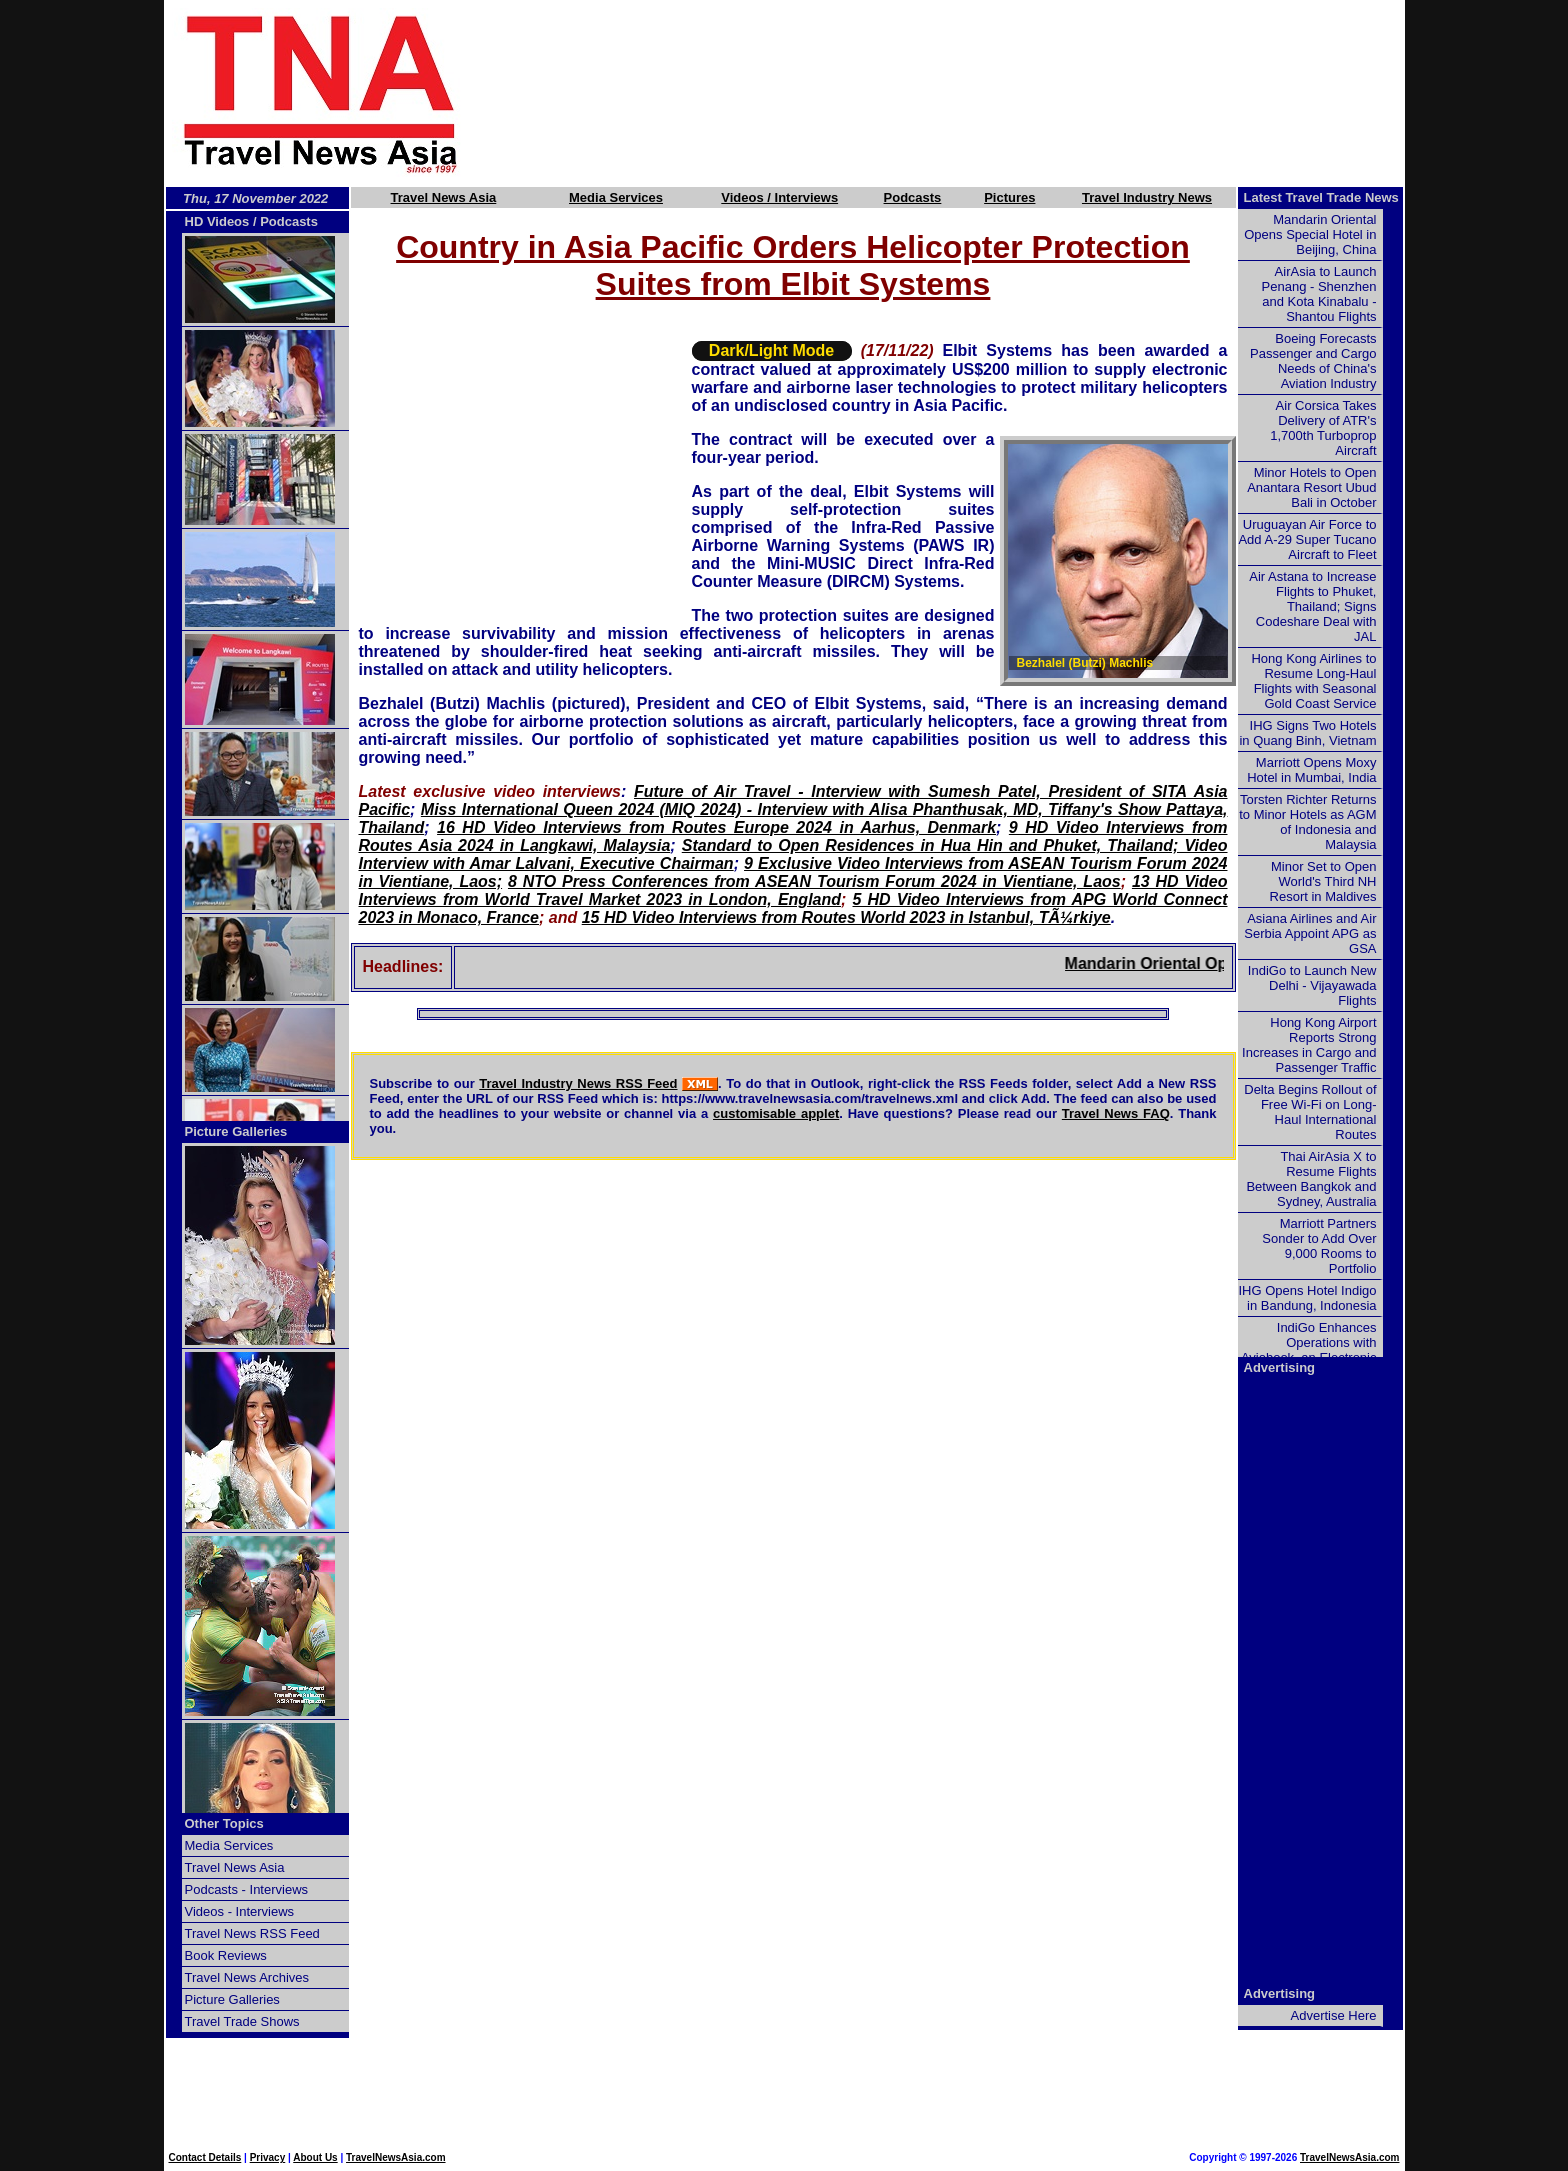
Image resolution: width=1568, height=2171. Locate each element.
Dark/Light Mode (771, 350)
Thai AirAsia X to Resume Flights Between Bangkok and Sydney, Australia (1311, 1179)
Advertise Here (1334, 2015)
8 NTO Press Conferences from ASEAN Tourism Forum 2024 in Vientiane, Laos (814, 881)
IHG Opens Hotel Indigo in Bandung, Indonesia (1307, 1298)
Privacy (268, 2157)
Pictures (1009, 197)
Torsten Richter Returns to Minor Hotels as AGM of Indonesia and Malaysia (1307, 822)
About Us (315, 2157)
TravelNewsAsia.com (396, 2157)
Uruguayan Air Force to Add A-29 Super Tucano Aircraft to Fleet (1307, 539)
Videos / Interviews (779, 197)
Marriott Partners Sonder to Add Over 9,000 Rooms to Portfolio (1319, 1246)
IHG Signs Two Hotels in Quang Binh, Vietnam (1307, 733)
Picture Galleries (236, 1131)
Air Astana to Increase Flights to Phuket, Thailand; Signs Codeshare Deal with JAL (1312, 606)
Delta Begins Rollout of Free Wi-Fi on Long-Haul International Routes (1310, 1112)
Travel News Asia (444, 197)
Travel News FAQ (1116, 1113)
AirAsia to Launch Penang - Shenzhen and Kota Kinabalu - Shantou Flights (1319, 294)
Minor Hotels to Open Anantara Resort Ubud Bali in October (1311, 487)
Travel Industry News (1147, 197)
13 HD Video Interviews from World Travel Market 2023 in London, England (793, 890)
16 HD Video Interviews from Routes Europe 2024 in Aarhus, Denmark (716, 827)
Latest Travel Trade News (1321, 197)
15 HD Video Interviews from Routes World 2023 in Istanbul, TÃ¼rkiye (846, 917)
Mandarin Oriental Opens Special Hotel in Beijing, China (1310, 234)
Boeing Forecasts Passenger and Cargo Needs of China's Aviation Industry (1313, 361)
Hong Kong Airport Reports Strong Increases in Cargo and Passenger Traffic (1309, 1045)
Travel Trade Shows (242, 2021)
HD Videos (217, 221)
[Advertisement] (966, 93)
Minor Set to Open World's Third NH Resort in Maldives (1323, 881)
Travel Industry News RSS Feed (578, 1083)
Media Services (616, 197)
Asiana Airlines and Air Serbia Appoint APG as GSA (1310, 933)
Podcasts (913, 197)
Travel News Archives (247, 1977)
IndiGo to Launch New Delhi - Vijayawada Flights (1312, 985)
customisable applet (776, 1113)
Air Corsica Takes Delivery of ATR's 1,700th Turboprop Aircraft (1323, 428)
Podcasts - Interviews (247, 1889)
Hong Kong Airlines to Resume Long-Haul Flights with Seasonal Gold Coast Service (1313, 681)
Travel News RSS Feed (252, 1933)
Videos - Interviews (240, 1911)
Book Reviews (226, 1955)
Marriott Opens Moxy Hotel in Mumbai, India (1311, 770)
